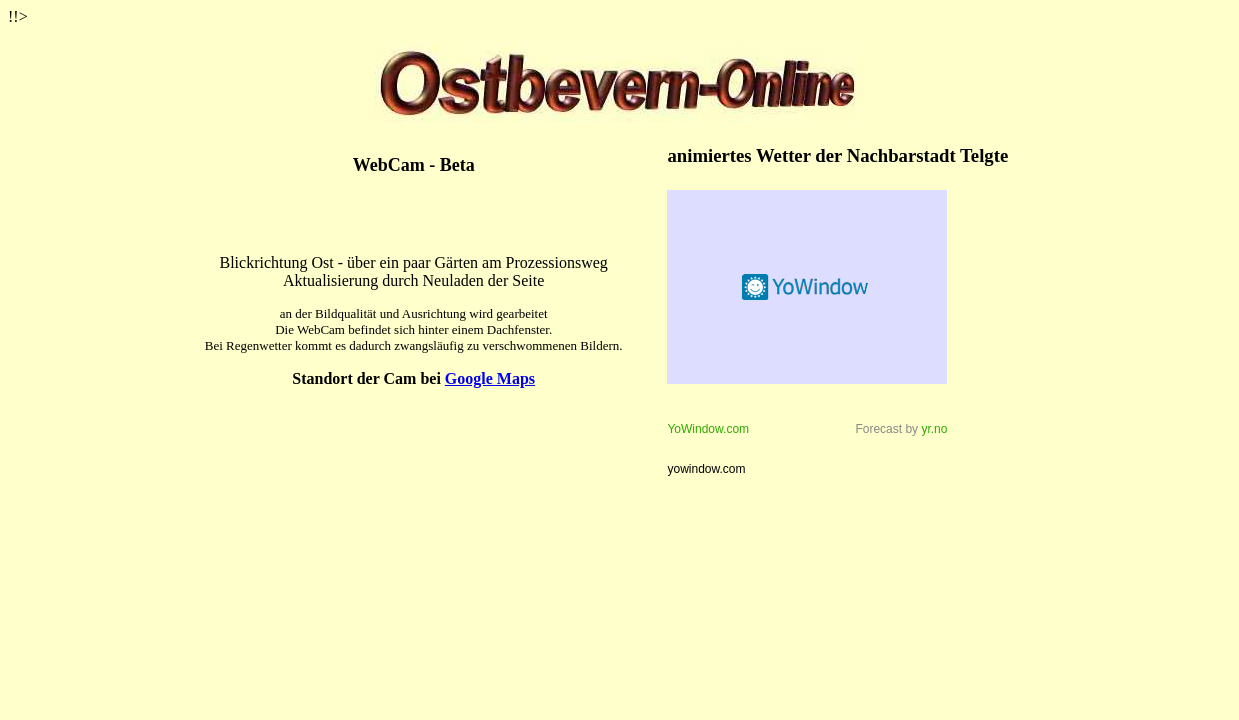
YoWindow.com (708, 429)
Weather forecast (807, 287)
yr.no (934, 429)
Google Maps (490, 378)
